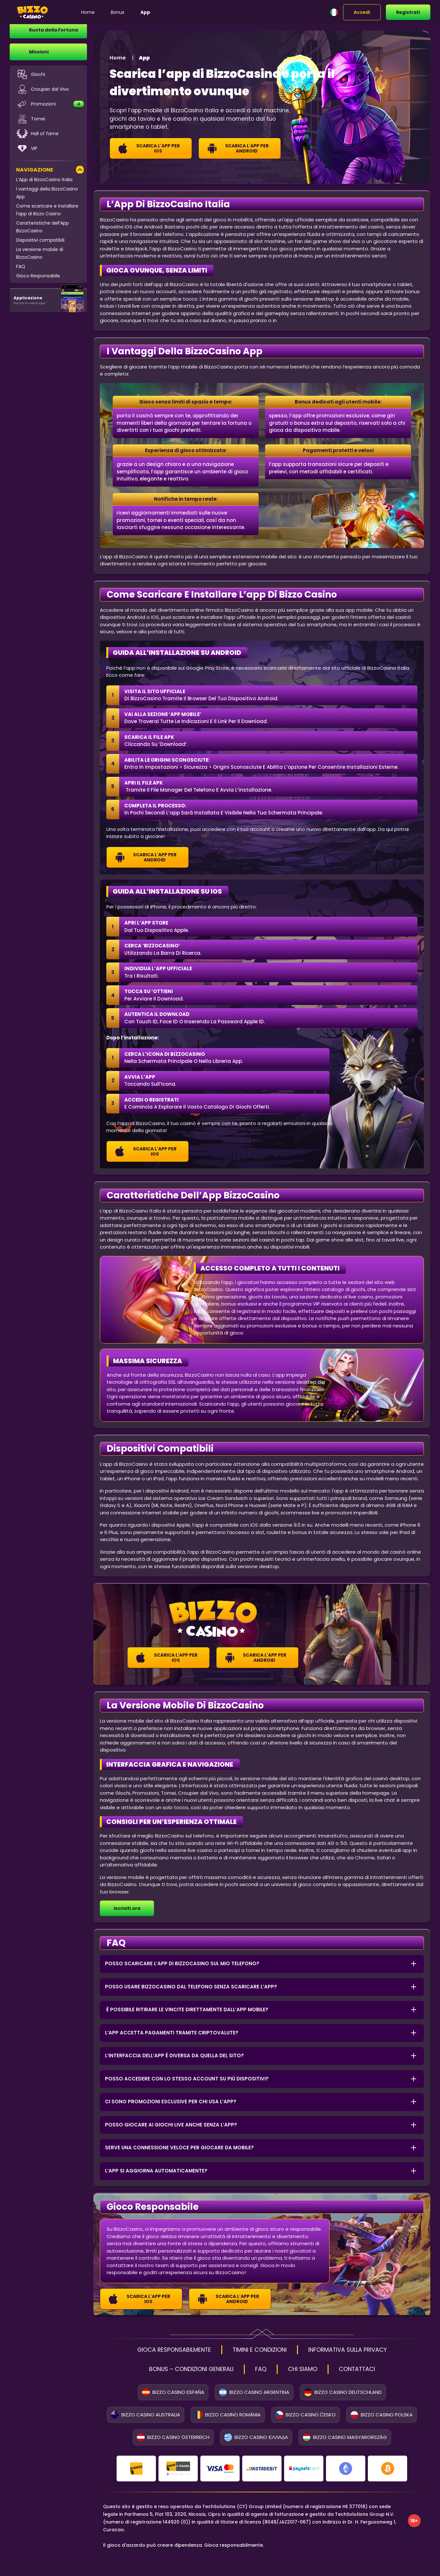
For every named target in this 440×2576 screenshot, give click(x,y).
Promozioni (50, 106)
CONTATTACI (367, 2371)
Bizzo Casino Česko (305, 2417)
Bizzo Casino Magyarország (345, 2439)
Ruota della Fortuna (53, 32)
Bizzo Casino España (173, 2394)
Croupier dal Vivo (42, 92)
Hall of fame (37, 136)
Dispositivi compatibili (40, 242)
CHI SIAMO (308, 2371)
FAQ (20, 269)
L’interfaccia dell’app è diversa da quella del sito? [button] (174, 2055)
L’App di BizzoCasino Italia (44, 182)
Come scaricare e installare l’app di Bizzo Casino (47, 212)
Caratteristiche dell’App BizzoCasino (42, 229)
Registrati (408, 12)
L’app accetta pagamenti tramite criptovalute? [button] (171, 2032)
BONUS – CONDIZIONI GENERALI (186, 2371)
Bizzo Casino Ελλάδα (256, 2439)
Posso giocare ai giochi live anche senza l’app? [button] (171, 2124)
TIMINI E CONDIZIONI (259, 2350)
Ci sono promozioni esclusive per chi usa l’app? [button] (170, 2101)
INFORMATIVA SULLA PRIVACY (358, 2350)
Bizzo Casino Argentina (254, 2394)
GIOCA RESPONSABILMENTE (163, 2350)
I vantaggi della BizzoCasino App (47, 195)
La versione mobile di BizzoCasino (39, 256)
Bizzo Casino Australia (145, 2417)
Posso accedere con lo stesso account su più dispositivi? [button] (187, 2078)
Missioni (39, 54)
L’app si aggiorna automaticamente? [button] (156, 2170)
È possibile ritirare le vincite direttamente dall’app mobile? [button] (186, 2009)
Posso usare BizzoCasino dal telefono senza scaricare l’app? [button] (191, 1986)
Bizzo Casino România (228, 2417)
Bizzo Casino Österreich (173, 2439)
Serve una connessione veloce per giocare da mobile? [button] (179, 2147)
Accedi (362, 12)
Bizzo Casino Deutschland (343, 2394)
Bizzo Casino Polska (381, 2417)
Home (99, 12)
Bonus (129, 12)
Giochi (30, 77)
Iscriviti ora (127, 1908)
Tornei (30, 121)
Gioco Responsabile (38, 278)
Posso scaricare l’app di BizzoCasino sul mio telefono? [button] (182, 1963)
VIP (26, 151)
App (156, 12)
